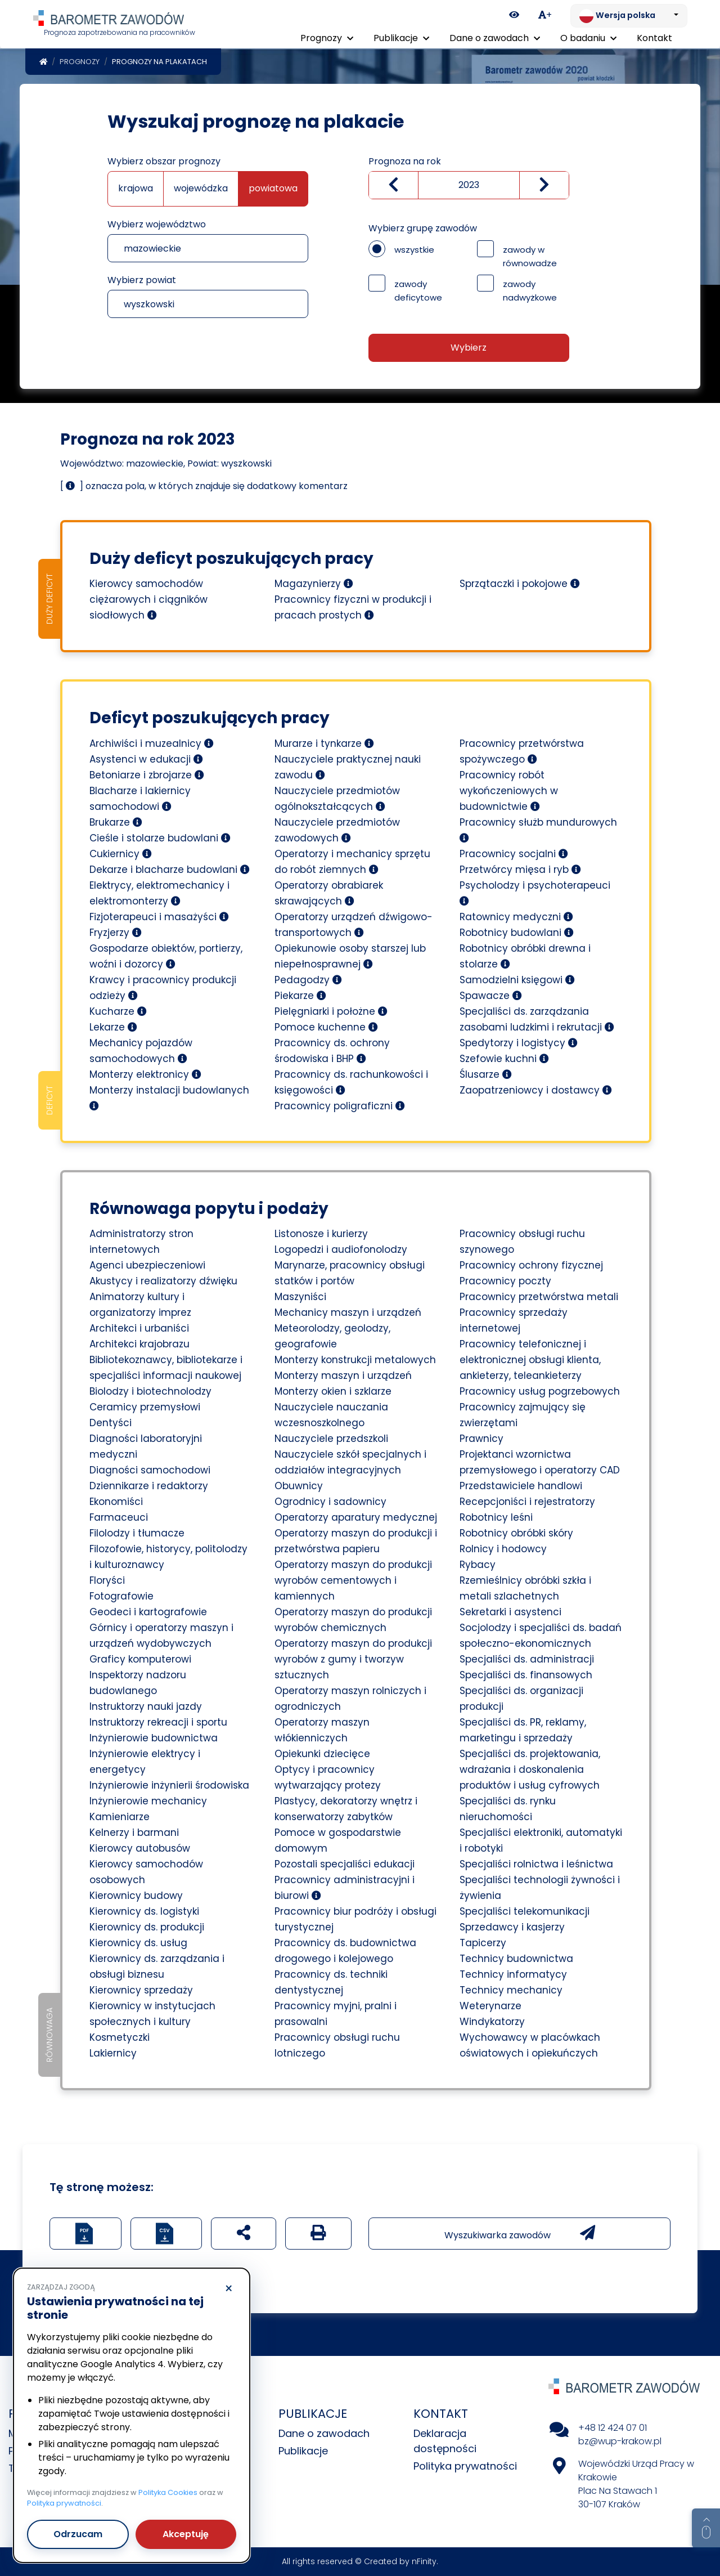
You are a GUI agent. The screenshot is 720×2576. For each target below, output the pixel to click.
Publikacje (303, 2451)
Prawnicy (481, 1438)
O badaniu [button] (588, 38)
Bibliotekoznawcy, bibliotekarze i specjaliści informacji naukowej (165, 1367)
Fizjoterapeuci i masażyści (159, 917)
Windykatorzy (492, 2021)
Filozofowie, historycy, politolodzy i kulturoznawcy (168, 1556)
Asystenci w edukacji (146, 759)
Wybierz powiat (141, 280)
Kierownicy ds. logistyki (144, 1911)
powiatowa (273, 188)
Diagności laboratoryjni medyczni (145, 1446)
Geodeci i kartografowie (148, 1612)
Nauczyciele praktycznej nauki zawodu (347, 767)
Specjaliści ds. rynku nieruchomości (508, 1809)
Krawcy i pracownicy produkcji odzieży (162, 987)
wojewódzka (201, 188)
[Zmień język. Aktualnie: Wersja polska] (629, 16)
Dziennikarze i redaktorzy (148, 1486)
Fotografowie (121, 1596)
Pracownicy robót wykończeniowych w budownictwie (509, 790)
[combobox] (207, 248)
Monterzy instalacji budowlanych (169, 1096)
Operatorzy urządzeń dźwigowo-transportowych (353, 924)
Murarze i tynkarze (324, 743)
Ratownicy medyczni (516, 917)
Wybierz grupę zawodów (422, 228)
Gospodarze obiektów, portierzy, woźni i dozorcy (165, 956)
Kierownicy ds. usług (138, 1943)
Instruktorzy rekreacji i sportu (158, 1722)
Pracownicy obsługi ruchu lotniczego (337, 2045)
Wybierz (469, 347)
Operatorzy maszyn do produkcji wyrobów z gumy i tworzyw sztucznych (353, 1659)
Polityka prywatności (465, 2466)
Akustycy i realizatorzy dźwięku (163, 1281)
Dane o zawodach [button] (494, 38)
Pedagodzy (308, 980)
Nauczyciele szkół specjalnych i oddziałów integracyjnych (350, 1462)
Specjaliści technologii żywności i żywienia (540, 1887)
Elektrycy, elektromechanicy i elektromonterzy (159, 893)
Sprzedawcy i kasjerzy (512, 1927)
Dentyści (110, 1423)
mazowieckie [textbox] (152, 248)
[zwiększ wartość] (544, 185)
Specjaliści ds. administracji (527, 1659)
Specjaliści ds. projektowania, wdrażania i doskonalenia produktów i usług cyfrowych (530, 1769)
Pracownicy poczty (505, 1281)
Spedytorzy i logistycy (519, 1043)
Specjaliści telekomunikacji (525, 1911)
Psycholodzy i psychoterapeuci (535, 892)
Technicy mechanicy (511, 1990)
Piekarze (300, 995)
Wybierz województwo (156, 224)
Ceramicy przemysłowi (144, 1407)
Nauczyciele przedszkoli (331, 1438)
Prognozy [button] (326, 38)
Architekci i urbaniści (139, 1328)
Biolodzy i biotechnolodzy (150, 1391)
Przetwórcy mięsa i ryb (520, 869)
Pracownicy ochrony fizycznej (531, 1265)
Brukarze (115, 822)
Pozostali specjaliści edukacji (344, 1864)
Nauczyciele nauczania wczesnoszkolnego (331, 1415)
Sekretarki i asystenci (510, 1612)
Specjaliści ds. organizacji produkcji (521, 1698)
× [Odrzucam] (228, 2289)
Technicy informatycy (513, 1974)
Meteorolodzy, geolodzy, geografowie (332, 1336)
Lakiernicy (113, 2053)
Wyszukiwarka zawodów (519, 2233)
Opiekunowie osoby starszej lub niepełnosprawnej (350, 956)
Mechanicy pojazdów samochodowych (140, 1050)
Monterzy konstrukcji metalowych (355, 1360)
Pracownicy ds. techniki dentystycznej (331, 1982)
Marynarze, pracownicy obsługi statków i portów (349, 1273)
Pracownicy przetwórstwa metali (539, 1296)
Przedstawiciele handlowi (521, 1486)
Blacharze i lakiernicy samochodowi (140, 798)
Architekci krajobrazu (139, 1344)
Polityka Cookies (167, 2492)
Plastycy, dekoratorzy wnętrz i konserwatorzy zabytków (345, 1809)
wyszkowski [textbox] (149, 304)
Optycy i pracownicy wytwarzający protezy (327, 1777)
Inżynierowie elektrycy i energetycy (144, 1761)
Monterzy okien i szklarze (333, 1391)
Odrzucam (77, 2534)
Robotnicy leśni (496, 1517)
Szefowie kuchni (504, 1058)
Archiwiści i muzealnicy (151, 743)
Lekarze (113, 1027)
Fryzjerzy (115, 932)
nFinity (424, 2561)
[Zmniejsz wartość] (393, 185)
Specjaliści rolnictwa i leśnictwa (536, 1864)
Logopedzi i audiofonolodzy (340, 1249)
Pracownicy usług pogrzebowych (540, 1391)
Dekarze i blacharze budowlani (169, 869)
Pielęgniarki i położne (331, 1011)
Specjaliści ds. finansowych (526, 1675)
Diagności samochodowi (149, 1470)
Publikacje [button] (401, 38)
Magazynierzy (313, 583)
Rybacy (478, 1564)
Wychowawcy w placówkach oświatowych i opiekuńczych (530, 2045)
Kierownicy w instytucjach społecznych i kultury (152, 2013)
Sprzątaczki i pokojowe (520, 583)
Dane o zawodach (324, 2433)
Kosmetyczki (119, 2037)
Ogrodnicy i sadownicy (330, 1501)
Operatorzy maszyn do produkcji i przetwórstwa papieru (355, 1541)
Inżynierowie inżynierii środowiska (169, 1785)
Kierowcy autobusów (139, 1848)
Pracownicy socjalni (514, 854)
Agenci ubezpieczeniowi (147, 1265)
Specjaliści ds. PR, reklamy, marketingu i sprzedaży (523, 1730)
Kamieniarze (119, 1817)
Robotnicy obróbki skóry (516, 1533)
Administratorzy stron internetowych (141, 1241)
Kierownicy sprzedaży (141, 1990)
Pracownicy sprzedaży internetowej (514, 1320)
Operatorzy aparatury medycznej (355, 1517)
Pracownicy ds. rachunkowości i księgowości (351, 1082)
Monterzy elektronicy (145, 1074)
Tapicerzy (483, 1943)
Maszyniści (300, 1296)
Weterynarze (490, 2006)
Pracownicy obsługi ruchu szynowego (522, 1241)
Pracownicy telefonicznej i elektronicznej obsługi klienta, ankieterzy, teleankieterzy (530, 1359)
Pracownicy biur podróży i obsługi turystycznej (355, 1919)
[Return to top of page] (706, 2528)
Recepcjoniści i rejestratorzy (527, 1501)
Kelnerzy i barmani (134, 1832)
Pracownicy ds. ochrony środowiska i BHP (332, 1050)
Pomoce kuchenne (326, 1027)
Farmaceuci (118, 1517)
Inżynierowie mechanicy (148, 1801)
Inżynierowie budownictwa (153, 1738)
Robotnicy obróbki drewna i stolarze (525, 956)
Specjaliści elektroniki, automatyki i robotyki (541, 1840)
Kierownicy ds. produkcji (146, 1927)
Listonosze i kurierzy (321, 1233)
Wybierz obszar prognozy (163, 161)
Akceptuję (186, 2534)
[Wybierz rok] (468, 185)
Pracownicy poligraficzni (339, 1106)
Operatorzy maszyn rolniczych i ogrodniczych (350, 1698)
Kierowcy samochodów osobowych (146, 1872)
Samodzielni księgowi (517, 980)
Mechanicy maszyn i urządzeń (347, 1312)
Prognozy (80, 61)
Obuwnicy (298, 1486)
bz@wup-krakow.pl (620, 2441)
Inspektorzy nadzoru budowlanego (137, 1682)
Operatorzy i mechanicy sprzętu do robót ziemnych (352, 861)
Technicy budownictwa (516, 1958)
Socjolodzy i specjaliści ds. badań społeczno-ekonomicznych (541, 1635)
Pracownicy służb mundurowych (538, 829)
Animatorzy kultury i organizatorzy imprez (140, 1304)
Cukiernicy (120, 854)
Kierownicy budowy (136, 1895)
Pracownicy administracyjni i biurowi (344, 1887)
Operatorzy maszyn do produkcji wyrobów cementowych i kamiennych (353, 1580)
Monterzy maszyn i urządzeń (343, 1375)
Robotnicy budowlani (517, 932)
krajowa (135, 188)
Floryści (107, 1580)
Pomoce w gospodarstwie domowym (337, 1840)
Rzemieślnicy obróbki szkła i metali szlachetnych (525, 1588)
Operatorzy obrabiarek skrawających (328, 893)
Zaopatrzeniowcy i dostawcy (536, 1090)
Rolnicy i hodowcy (503, 1549)
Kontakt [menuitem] (654, 38)
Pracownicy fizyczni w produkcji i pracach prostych (352, 607)
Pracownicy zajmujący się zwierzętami (523, 1415)
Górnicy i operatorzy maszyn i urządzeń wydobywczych (161, 1635)
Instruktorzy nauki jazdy (145, 1706)
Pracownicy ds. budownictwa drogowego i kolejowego (345, 1950)
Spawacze (491, 995)
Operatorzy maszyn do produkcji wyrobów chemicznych (353, 1619)
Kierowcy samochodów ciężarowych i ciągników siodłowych (148, 599)
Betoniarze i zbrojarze (146, 775)
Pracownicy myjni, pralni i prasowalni (335, 2013)
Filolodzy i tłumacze (136, 1533)
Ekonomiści (116, 1501)
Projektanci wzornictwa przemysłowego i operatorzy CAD (540, 1462)
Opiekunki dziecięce (322, 1753)
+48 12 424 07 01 (612, 2427)
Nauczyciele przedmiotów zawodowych (337, 830)
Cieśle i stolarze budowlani (160, 838)
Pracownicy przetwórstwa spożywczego (522, 751)
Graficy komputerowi (140, 1659)
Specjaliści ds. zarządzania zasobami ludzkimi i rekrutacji (537, 1019)
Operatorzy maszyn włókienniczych (322, 1730)
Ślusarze (486, 1074)
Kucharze (118, 1011)
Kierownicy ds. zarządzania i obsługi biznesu (156, 1966)
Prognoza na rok (404, 161)
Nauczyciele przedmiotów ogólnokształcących (337, 798)
